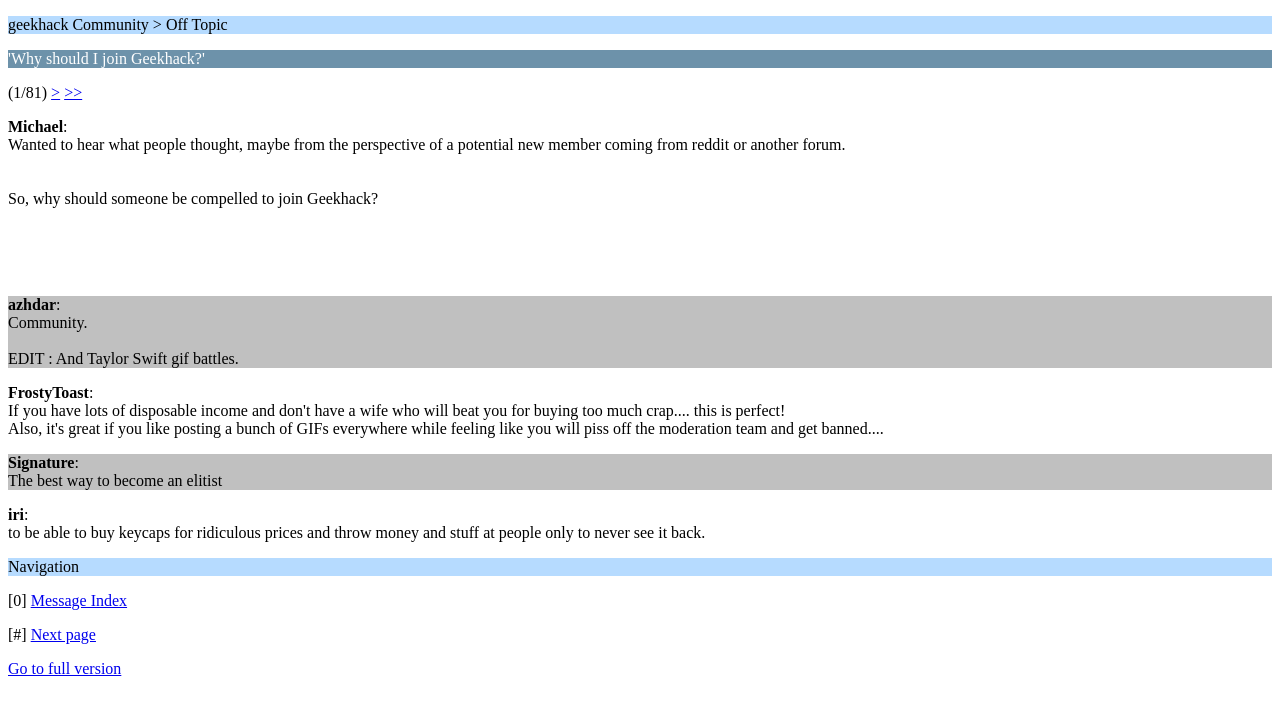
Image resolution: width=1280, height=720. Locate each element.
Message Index (79, 600)
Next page (63, 634)
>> (73, 92)
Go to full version (64, 668)
